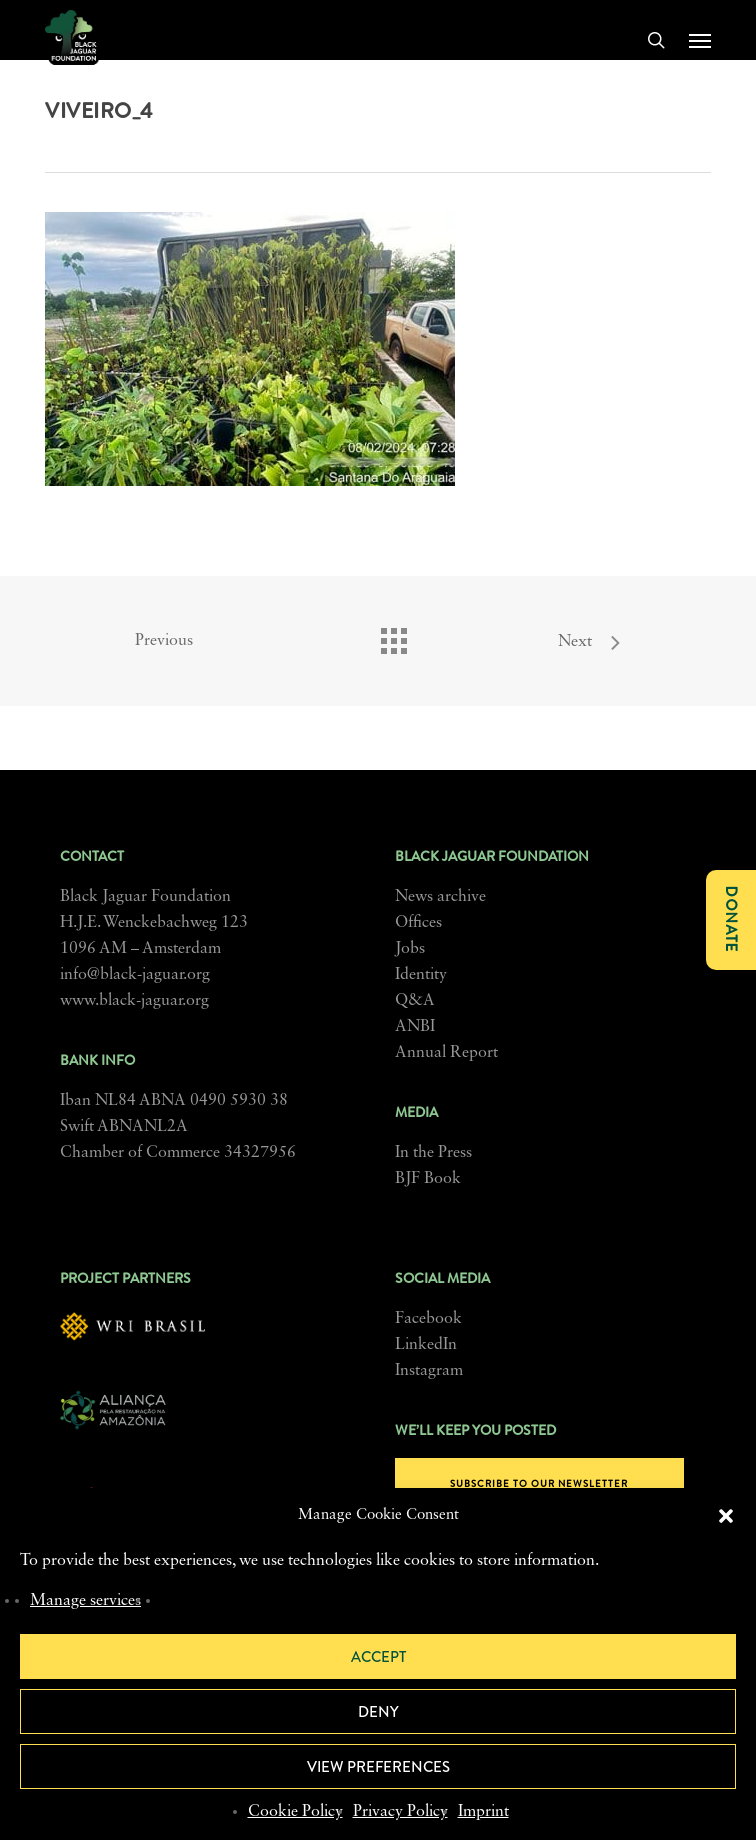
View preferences (378, 1767)
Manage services (85, 1601)
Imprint (483, 1812)
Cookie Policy (295, 1812)
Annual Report (446, 1053)
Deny (378, 1712)
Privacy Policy (400, 1812)
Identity (421, 975)
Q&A (415, 1001)
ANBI (415, 1027)
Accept (378, 1657)
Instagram (429, 1371)
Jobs (410, 949)
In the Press (433, 1153)
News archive (440, 897)
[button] (726, 1516)
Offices (418, 923)
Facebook (428, 1319)
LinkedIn (426, 1345)
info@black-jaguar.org (135, 975)
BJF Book (428, 1179)
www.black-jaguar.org (134, 1001)
